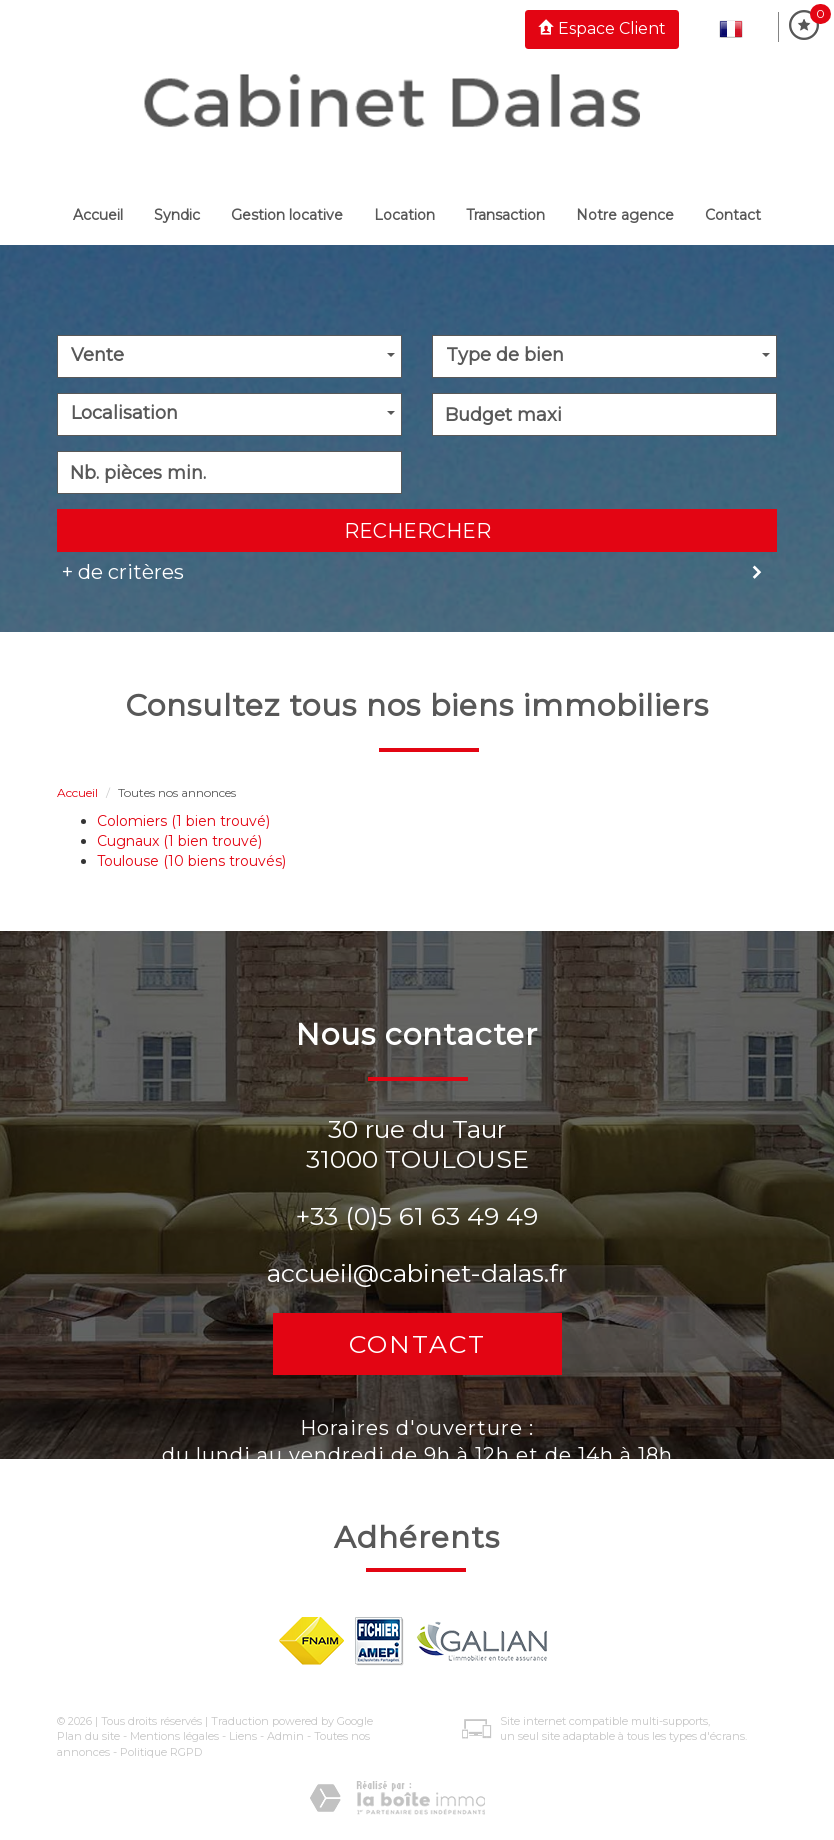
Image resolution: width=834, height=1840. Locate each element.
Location (404, 215)
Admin (285, 1736)
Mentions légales (174, 1736)
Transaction (505, 215)
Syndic (177, 215)
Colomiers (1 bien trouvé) (183, 821)
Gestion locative (287, 215)
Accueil (98, 215)
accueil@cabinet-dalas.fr (417, 1273)
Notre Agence (625, 215)
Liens (243, 1736)
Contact (733, 215)
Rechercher (417, 531)
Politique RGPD (161, 1752)
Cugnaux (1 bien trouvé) (179, 841)
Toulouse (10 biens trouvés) (191, 861)
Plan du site (88, 1736)
